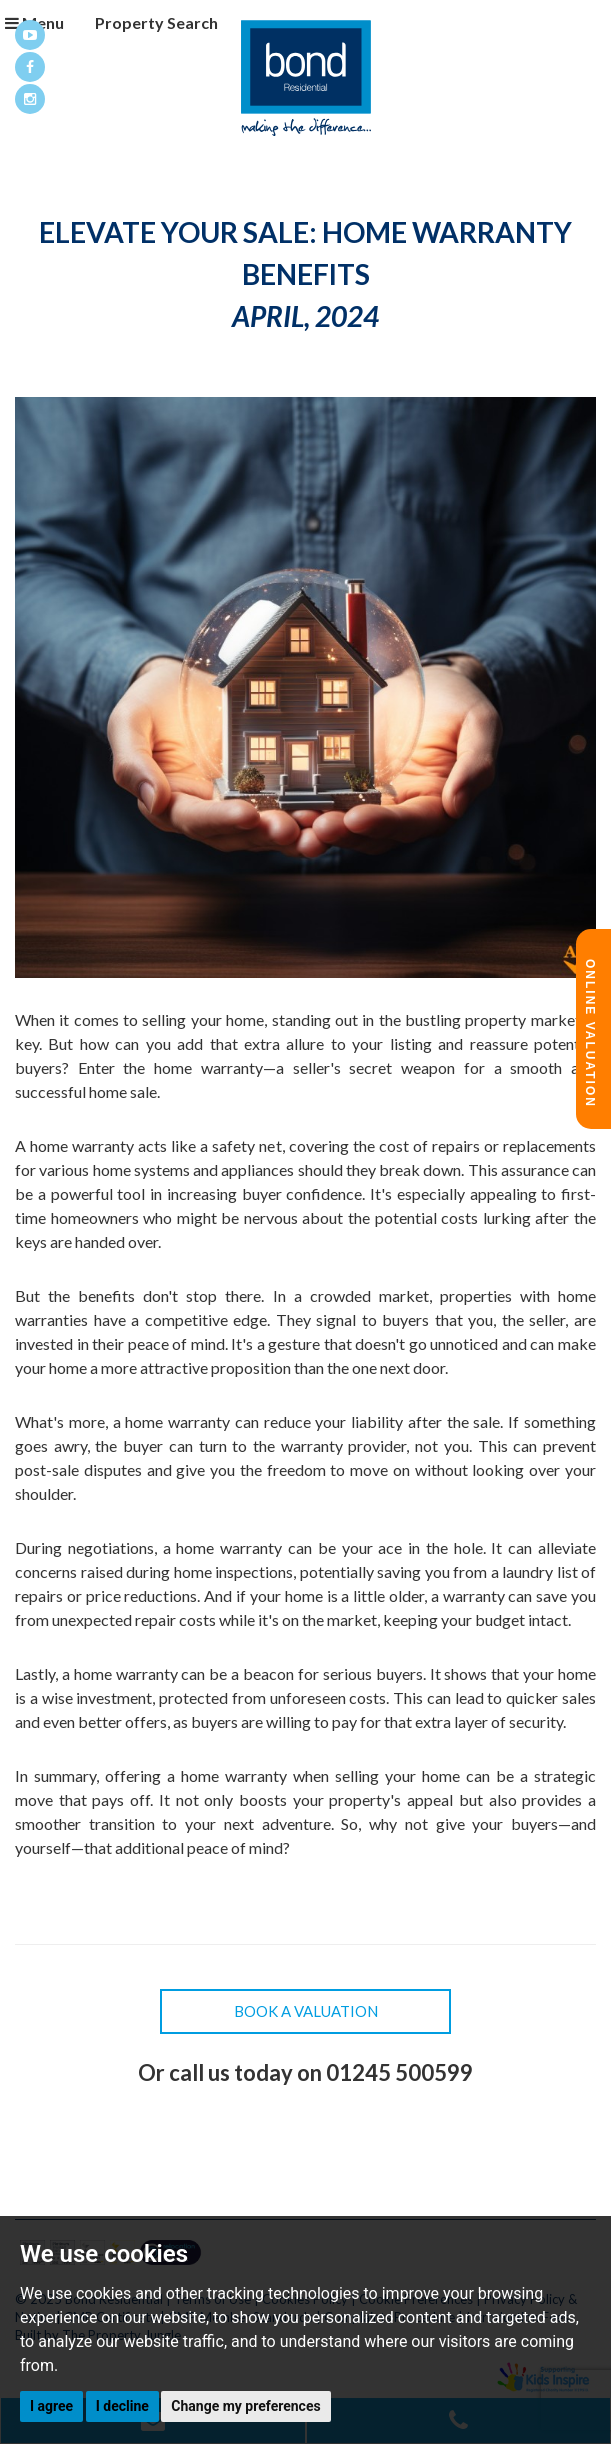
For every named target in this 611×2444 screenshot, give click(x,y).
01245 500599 (399, 2072)
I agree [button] (51, 2406)
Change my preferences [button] (245, 2406)
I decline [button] (122, 2406)
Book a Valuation (306, 2011)
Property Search (147, 22)
